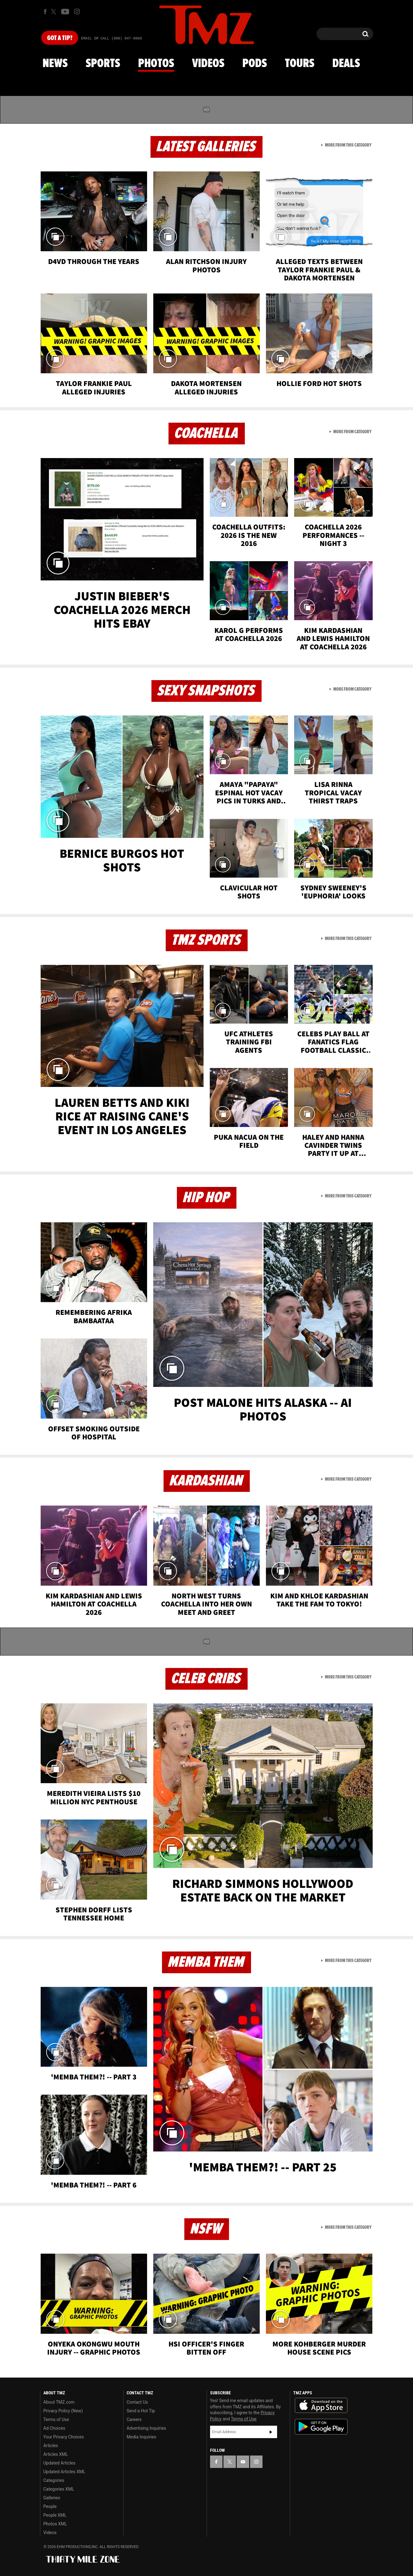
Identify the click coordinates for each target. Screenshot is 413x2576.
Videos (208, 63)
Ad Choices (54, 2428)
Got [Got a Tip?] (59, 38)
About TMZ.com (59, 2402)
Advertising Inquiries (146, 2428)
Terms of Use (56, 2419)
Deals (346, 63)
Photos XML (55, 2523)
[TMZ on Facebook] (45, 11)
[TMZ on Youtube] (65, 11)
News (55, 63)
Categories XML (58, 2489)
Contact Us (137, 2402)
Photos (156, 63)
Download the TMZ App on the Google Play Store (321, 2427)
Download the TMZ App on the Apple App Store (321, 2405)
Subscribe (271, 2432)
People (50, 2506)
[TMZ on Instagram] (77, 11)
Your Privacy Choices (63, 2436)
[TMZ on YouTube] (243, 2462)
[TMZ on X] (54, 11)
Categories (53, 2480)
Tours (299, 63)
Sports (103, 63)
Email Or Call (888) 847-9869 (111, 38)
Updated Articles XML (64, 2471)
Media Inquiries (141, 2436)
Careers (134, 2419)
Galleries (51, 2497)
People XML (55, 2515)
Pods (254, 63)
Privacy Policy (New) (63, 2410)
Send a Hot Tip (141, 2410)
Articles (50, 2445)
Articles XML (55, 2454)
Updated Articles (59, 2462)
